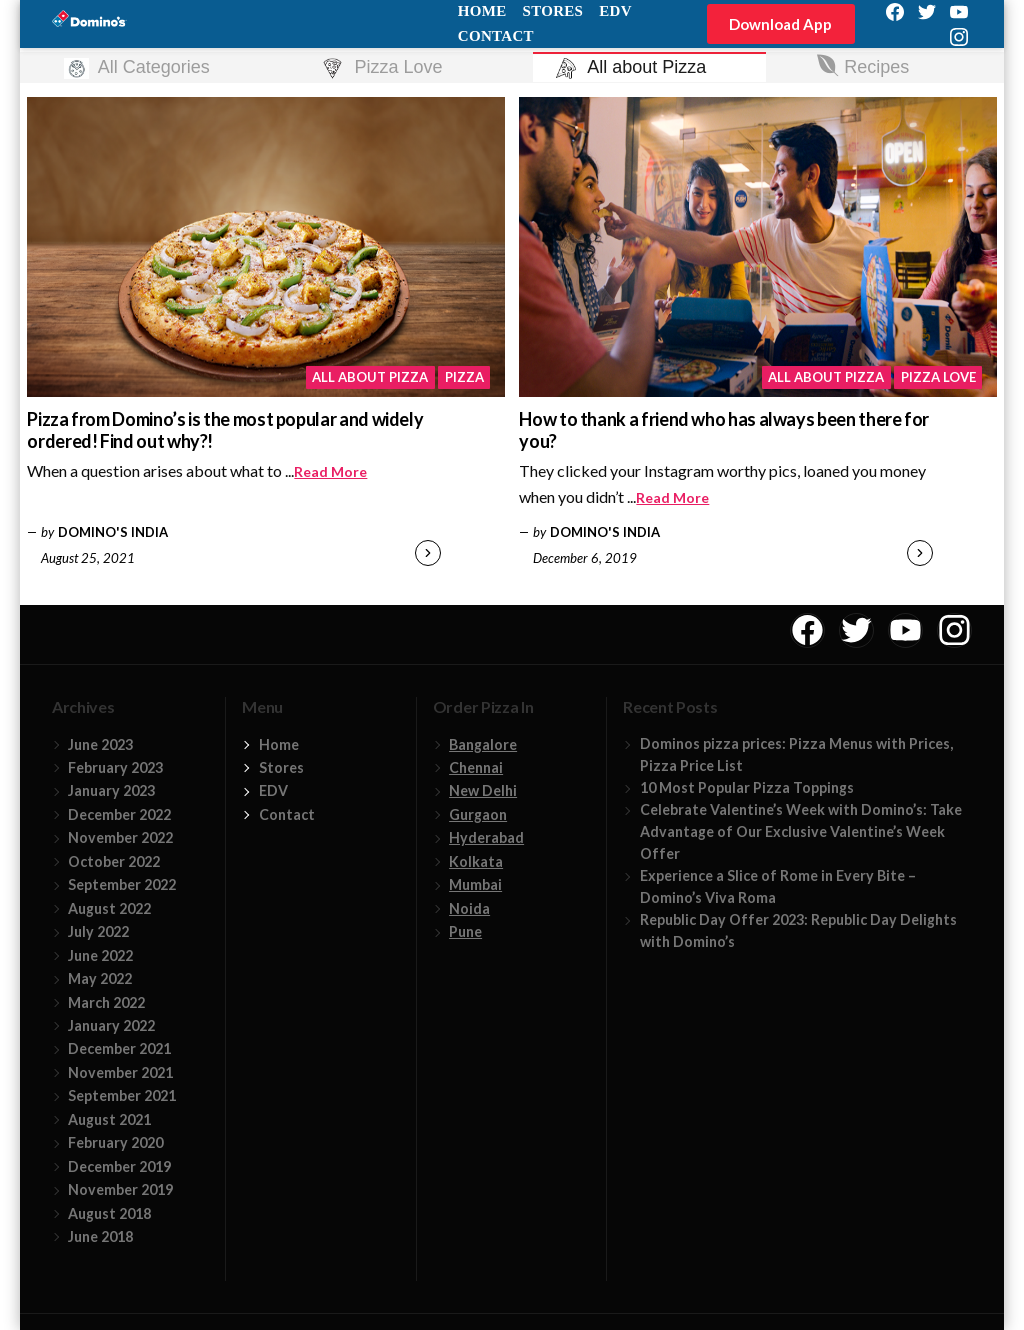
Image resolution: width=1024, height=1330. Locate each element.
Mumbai (475, 884)
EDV (273, 790)
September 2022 (122, 884)
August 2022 (109, 908)
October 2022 (114, 861)
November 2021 (120, 1072)
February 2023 (115, 767)
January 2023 (111, 790)
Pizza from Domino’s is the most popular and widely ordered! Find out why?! (225, 430)
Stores (281, 767)
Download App (780, 24)
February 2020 (115, 1142)
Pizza (464, 377)
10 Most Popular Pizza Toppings (747, 787)
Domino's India (113, 532)
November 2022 (120, 837)
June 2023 (100, 744)
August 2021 (109, 1119)
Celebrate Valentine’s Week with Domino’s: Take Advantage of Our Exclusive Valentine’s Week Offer (801, 831)
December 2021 (119, 1048)
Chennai (476, 767)
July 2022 (98, 931)
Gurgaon (478, 814)
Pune (465, 931)
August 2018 (109, 1213)
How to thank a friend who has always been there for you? (724, 430)
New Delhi (483, 790)
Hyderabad (486, 837)
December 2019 (119, 1166)
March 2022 (106, 1002)
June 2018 (100, 1236)
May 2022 (100, 978)
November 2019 (120, 1189)
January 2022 (111, 1025)
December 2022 (119, 814)
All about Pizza (370, 377)
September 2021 (122, 1095)
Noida (469, 908)
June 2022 (100, 955)
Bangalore (483, 744)
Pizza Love (938, 377)
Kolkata (476, 861)
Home (279, 744)
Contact (496, 36)
